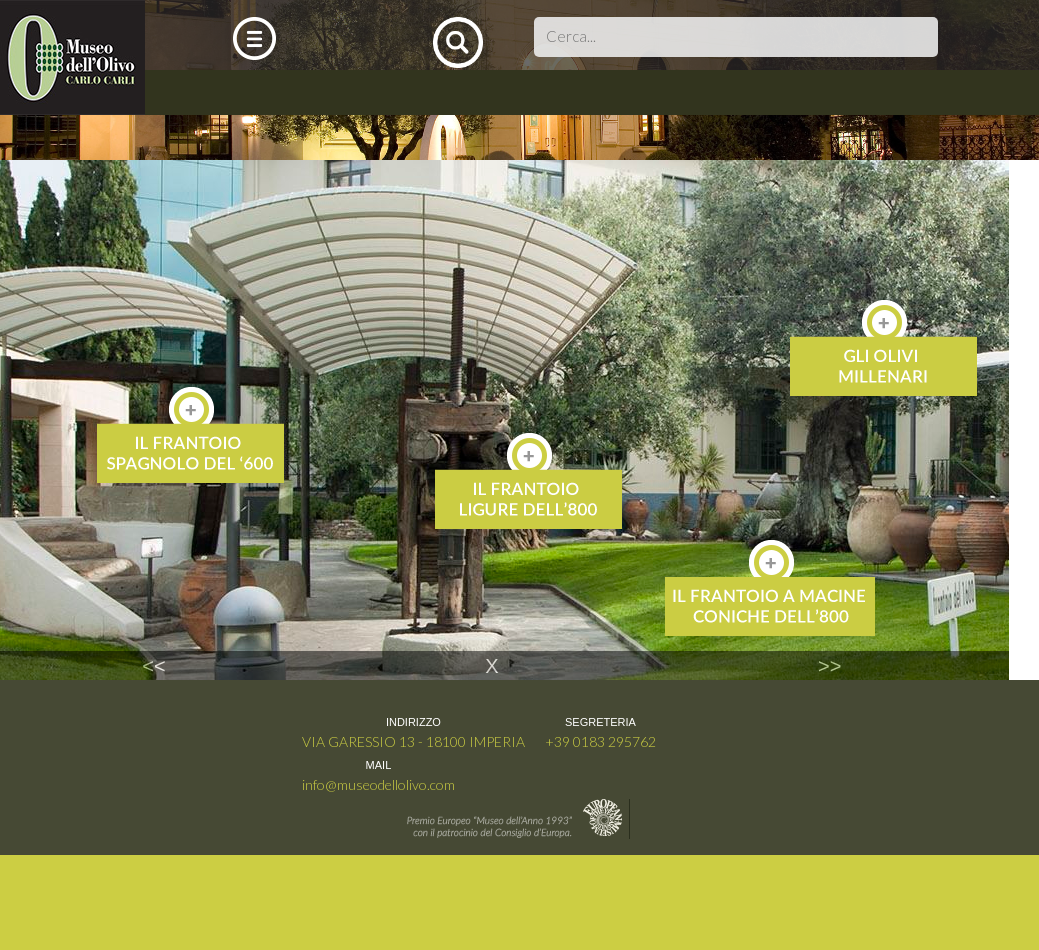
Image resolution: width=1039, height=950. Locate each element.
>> (829, 666)
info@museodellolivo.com (378, 784)
